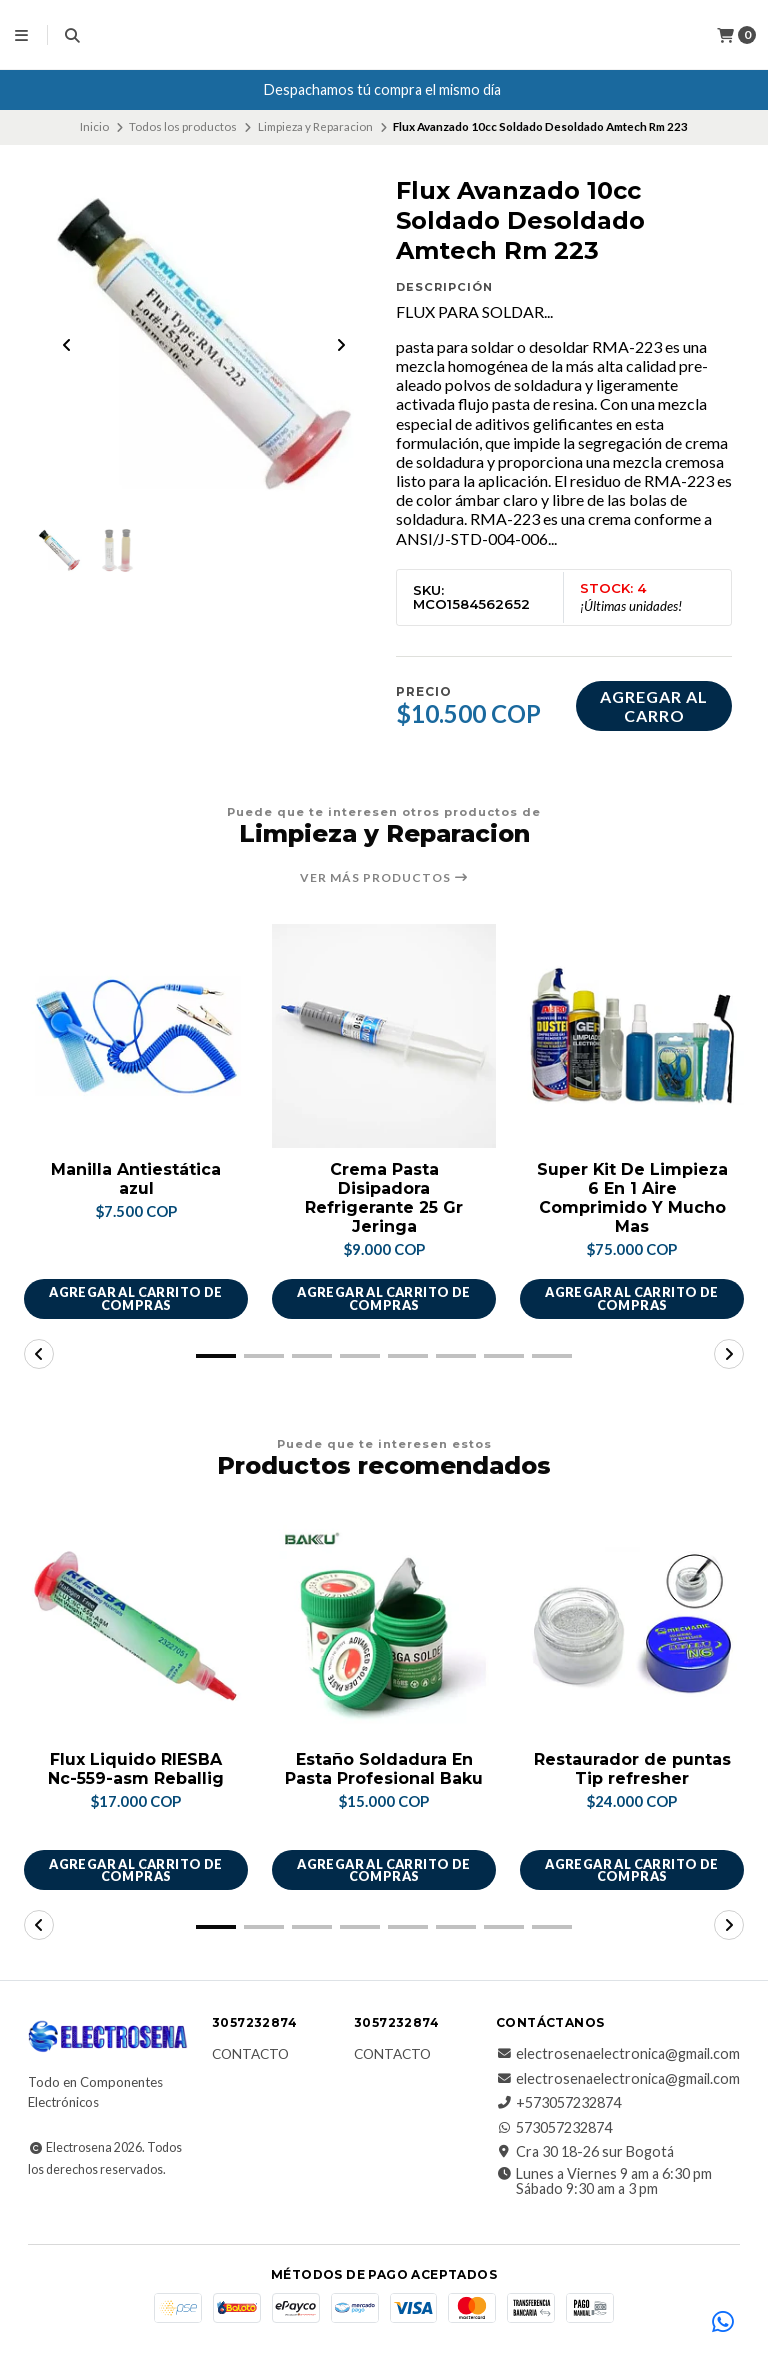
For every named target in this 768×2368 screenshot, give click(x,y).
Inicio (94, 126)
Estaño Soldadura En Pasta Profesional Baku (384, 1770)
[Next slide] (341, 345)
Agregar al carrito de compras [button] (135, 1299)
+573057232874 (558, 2104)
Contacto (250, 2056)
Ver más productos (384, 878)
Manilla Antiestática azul (136, 1179)
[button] (216, 1356)
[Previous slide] (67, 345)
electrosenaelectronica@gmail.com (618, 2055)
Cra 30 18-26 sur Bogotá (585, 2152)
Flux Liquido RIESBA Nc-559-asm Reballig (136, 1770)
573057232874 (554, 2128)
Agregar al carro (654, 706)
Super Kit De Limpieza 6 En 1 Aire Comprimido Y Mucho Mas (632, 1198)
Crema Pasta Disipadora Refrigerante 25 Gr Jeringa (384, 1198)
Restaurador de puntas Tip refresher (632, 1770)
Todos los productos (183, 126)
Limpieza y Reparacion (315, 126)
